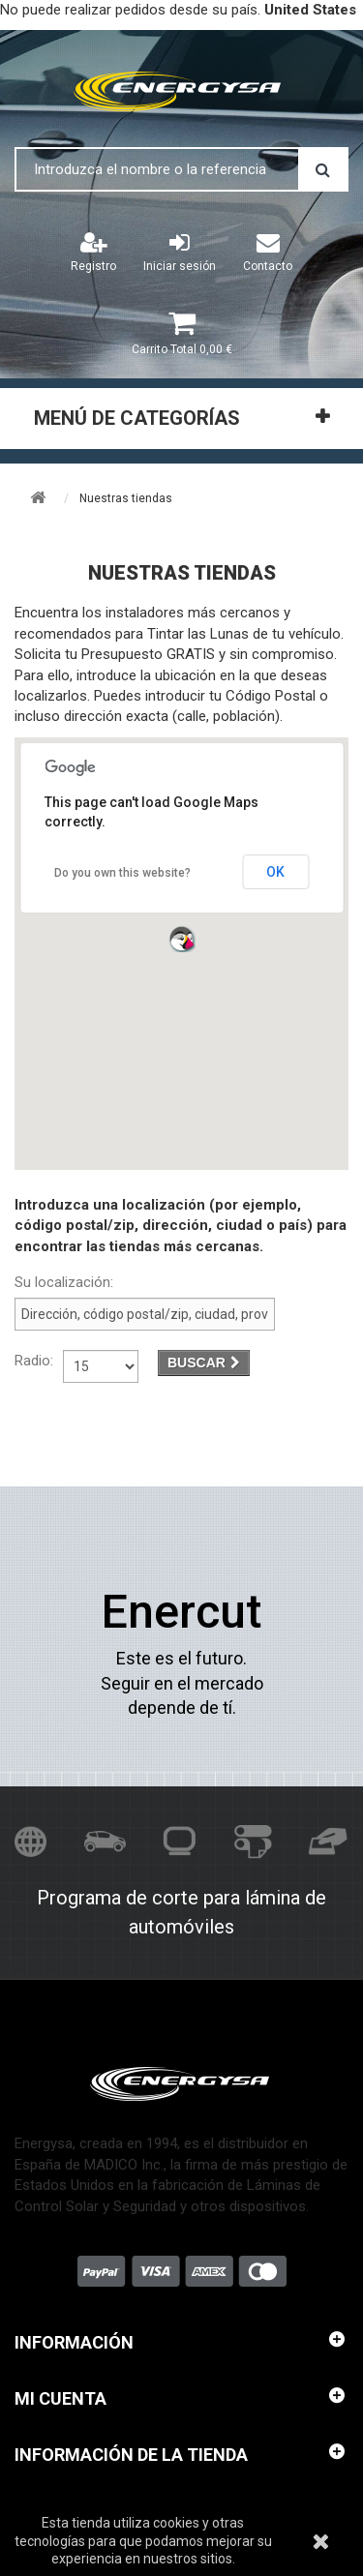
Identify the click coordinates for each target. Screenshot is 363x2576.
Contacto (267, 251)
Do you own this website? (122, 873)
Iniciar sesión (179, 251)
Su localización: (64, 1282)
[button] (182, 938)
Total (182, 349)
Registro (93, 251)
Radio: (34, 1360)
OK (275, 872)
